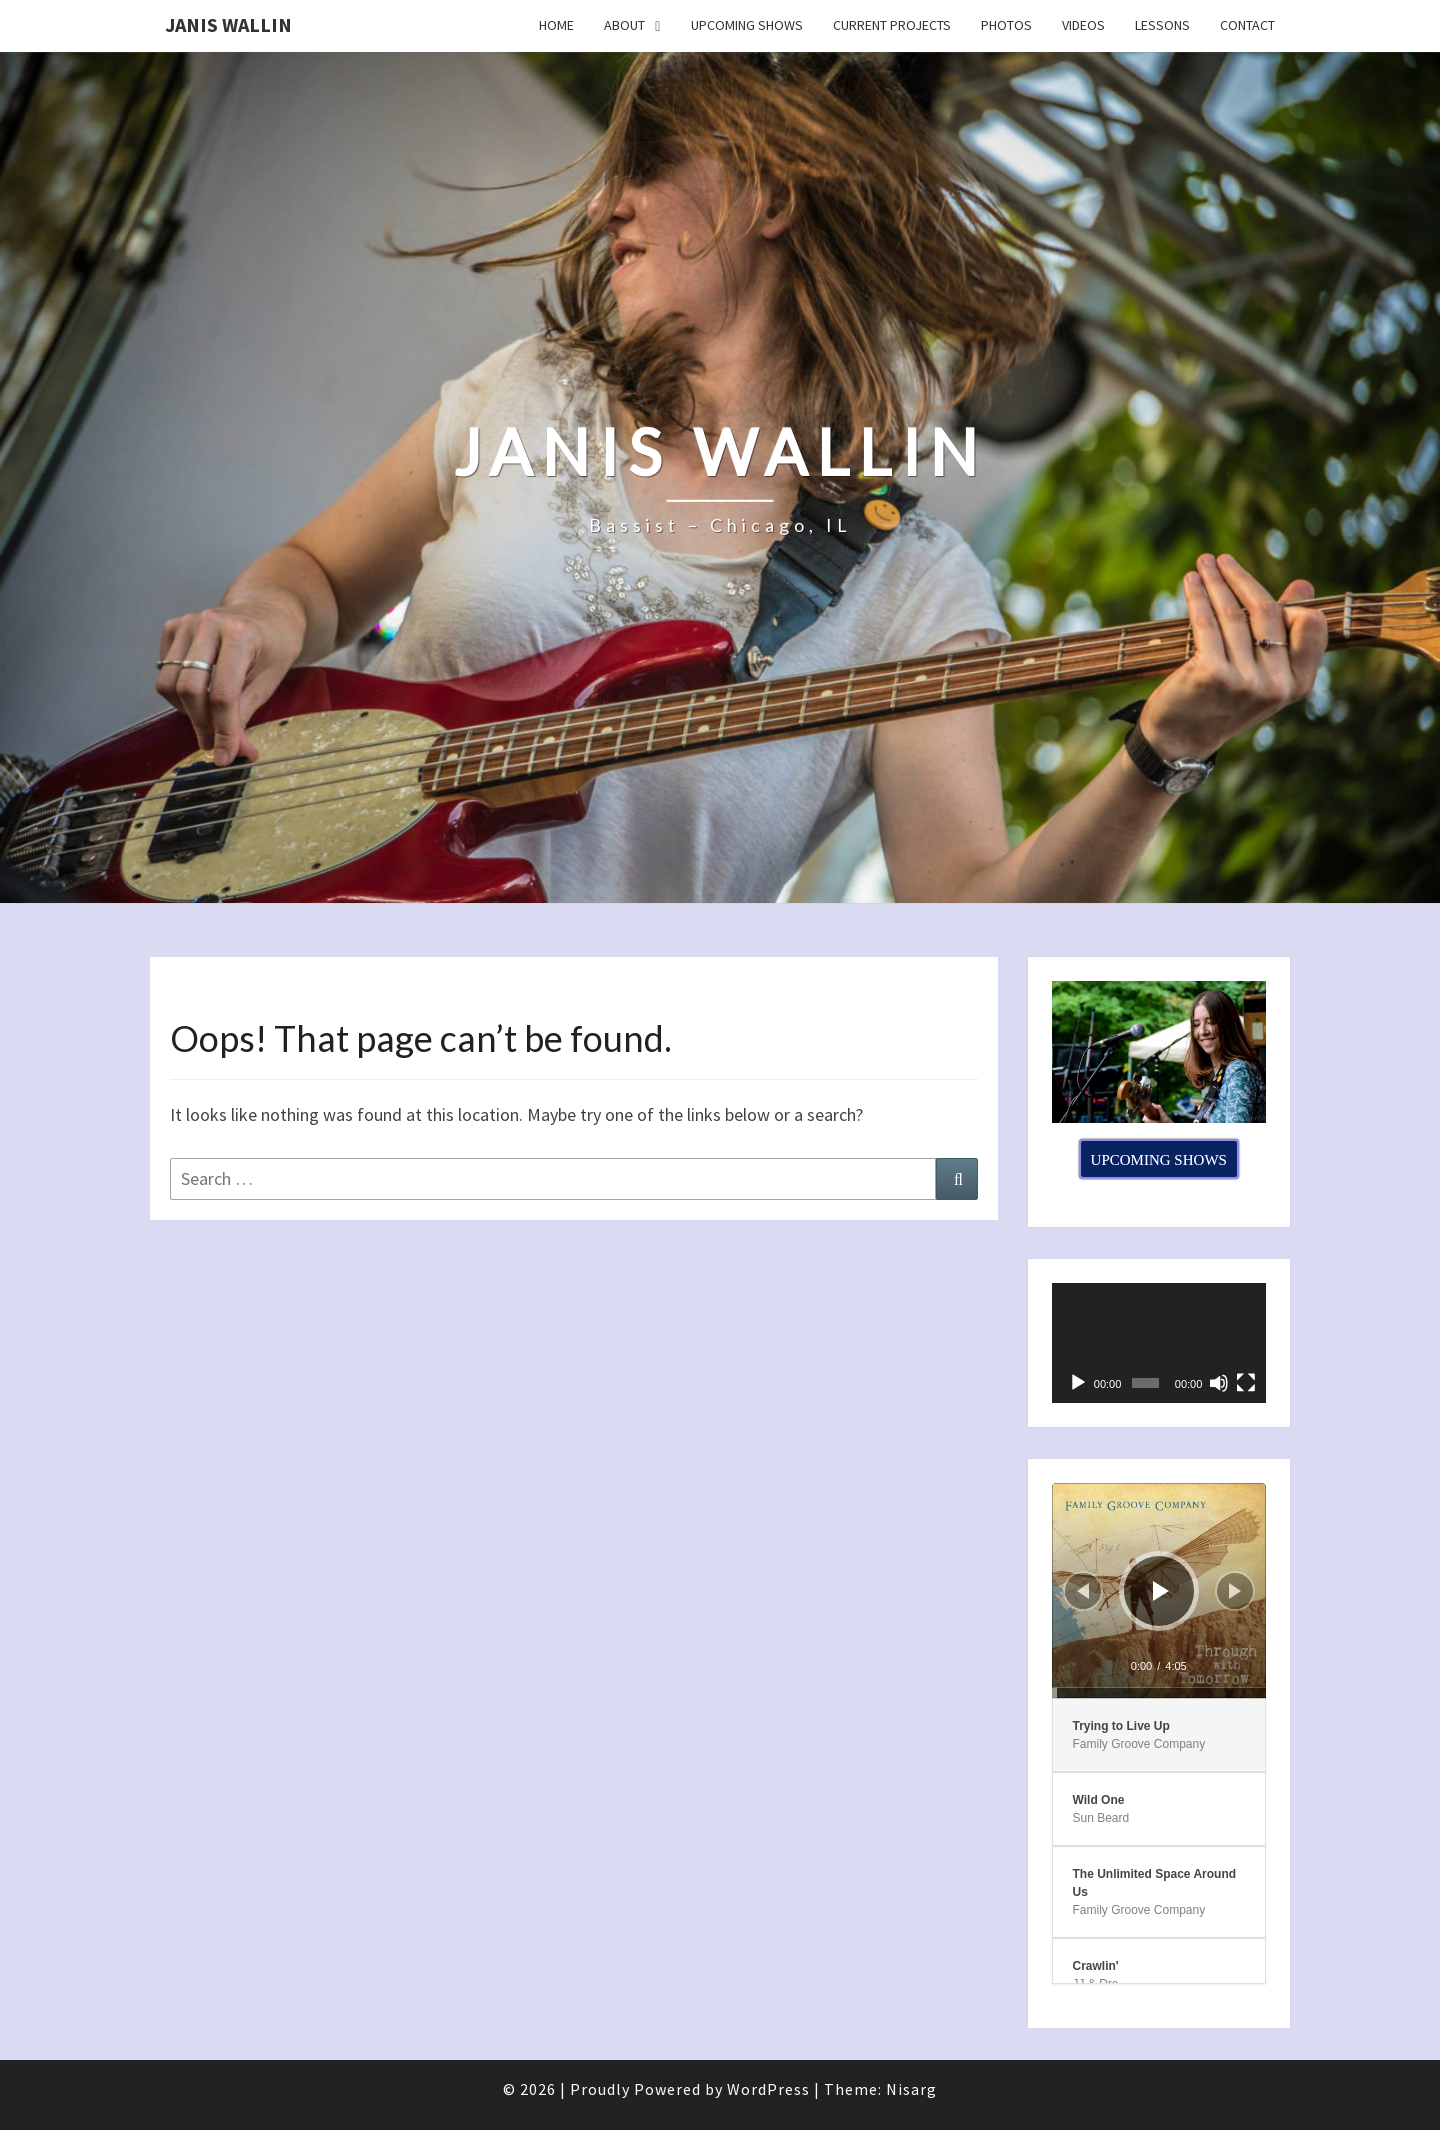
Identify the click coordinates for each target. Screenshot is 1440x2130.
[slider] (1159, 1693)
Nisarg (911, 2089)
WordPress (768, 2089)
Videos (1083, 25)
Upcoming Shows (747, 25)
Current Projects (892, 25)
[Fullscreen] (1246, 1383)
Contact (1247, 25)
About (624, 25)
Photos (1006, 25)
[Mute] (1219, 1383)
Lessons (1162, 25)
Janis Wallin (228, 24)
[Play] (1078, 1383)
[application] (1159, 1343)
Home (556, 25)
